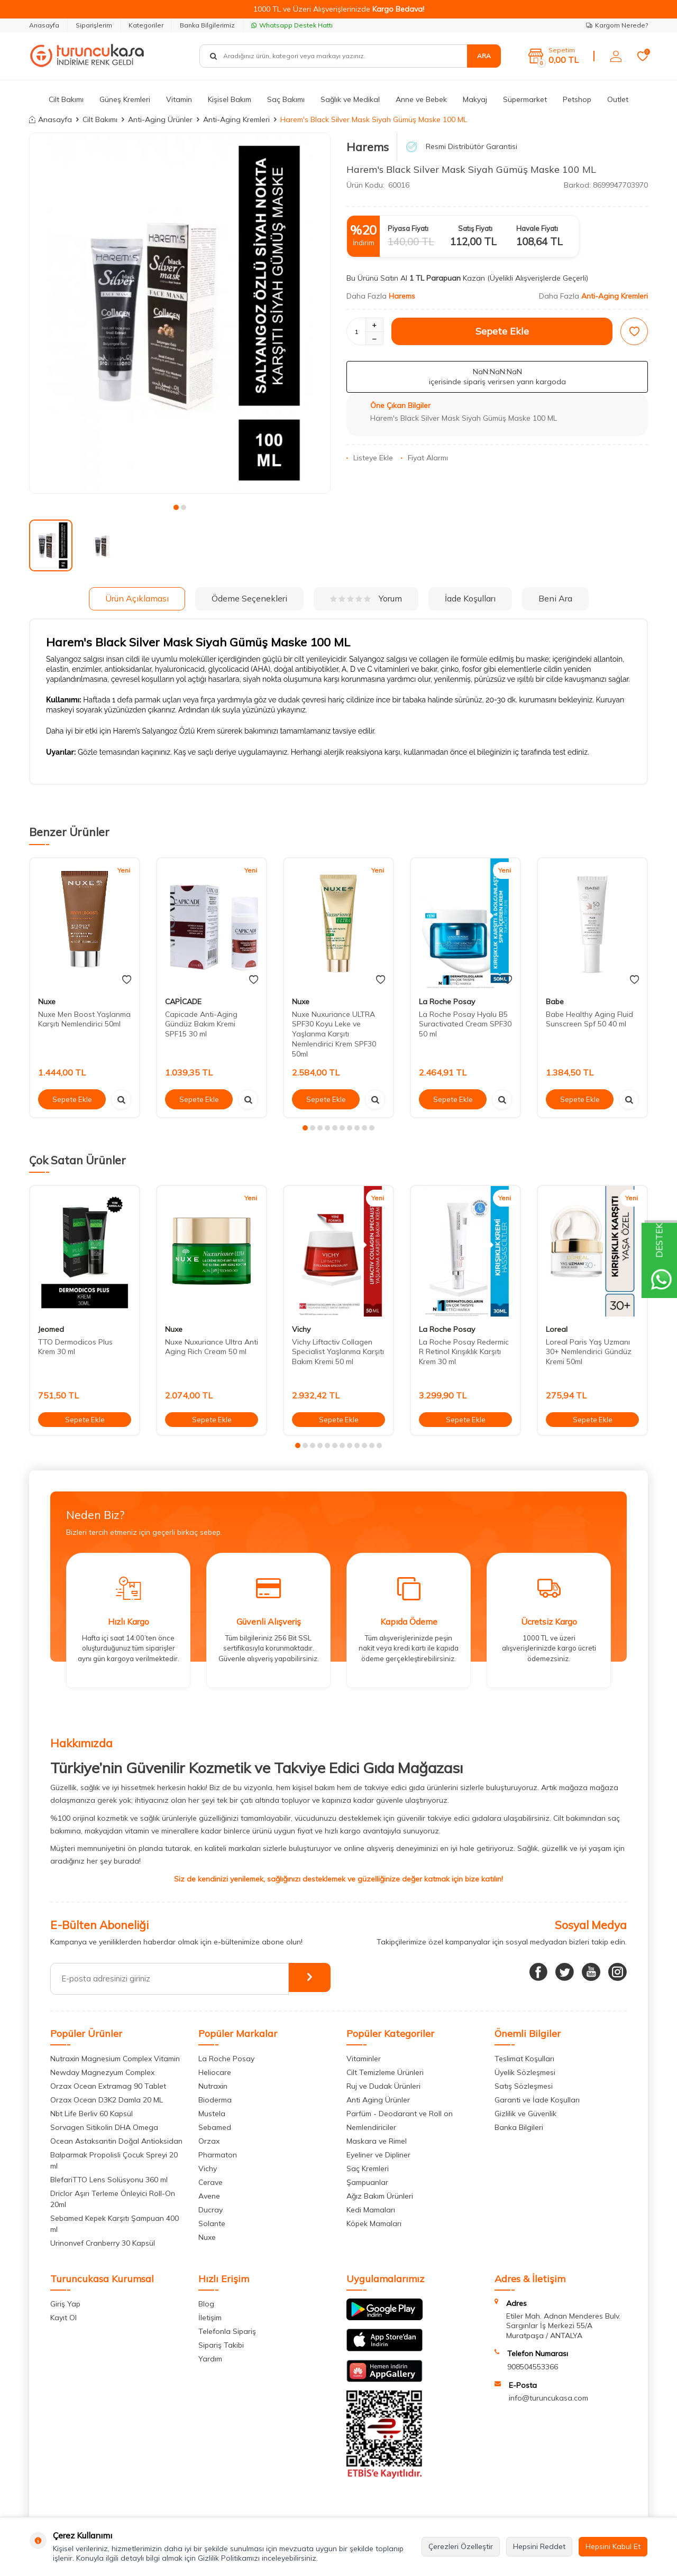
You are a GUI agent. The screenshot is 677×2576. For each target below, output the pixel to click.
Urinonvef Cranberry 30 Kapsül (102, 2243)
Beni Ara (555, 598)
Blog (206, 2304)
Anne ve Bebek (421, 99)
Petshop (577, 99)
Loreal (557, 1329)
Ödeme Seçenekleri (249, 598)
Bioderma (215, 2100)
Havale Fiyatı (537, 228)
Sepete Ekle (502, 331)
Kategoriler (146, 25)
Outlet (617, 99)
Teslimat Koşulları (524, 2058)
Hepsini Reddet (539, 2546)
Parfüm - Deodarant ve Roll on (399, 2113)
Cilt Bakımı (66, 99)
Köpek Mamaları (373, 2223)
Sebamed (214, 2127)
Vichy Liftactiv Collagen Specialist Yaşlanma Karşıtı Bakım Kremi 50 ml (338, 1352)
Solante (211, 2223)
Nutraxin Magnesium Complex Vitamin (115, 2058)
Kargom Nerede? (617, 25)
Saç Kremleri (367, 2168)
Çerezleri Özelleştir (460, 2546)
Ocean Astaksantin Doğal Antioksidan (116, 2141)
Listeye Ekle (369, 457)
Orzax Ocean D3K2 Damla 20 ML (106, 2100)
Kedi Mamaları (370, 2209)
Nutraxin (212, 2086)
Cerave (210, 2182)
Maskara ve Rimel (376, 2141)
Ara (484, 56)
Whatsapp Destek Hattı (292, 25)
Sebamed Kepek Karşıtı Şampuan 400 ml (114, 2223)
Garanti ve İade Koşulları (537, 2100)
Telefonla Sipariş (227, 2331)
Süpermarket (525, 99)
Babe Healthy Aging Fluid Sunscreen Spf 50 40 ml (589, 1019)
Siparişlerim (94, 25)
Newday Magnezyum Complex (102, 2072)
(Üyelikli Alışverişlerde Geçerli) (538, 278)
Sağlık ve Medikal (350, 99)
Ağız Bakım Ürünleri (379, 2196)
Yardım (210, 2359)
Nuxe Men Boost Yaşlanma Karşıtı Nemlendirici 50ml (84, 1019)
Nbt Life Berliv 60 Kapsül (91, 2113)
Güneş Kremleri (124, 99)
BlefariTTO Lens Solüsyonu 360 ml (109, 2179)
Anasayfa (44, 25)
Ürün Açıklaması (137, 598)
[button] (176, 507)
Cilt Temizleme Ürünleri (385, 2072)
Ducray (210, 2209)
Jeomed (51, 1329)
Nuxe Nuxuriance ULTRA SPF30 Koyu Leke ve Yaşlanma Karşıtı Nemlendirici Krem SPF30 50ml (334, 1034)
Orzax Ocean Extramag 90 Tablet (108, 2086)
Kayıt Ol (63, 2317)
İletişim (210, 2317)
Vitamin (179, 99)
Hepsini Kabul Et (613, 2546)
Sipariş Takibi (221, 2345)
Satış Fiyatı (475, 228)
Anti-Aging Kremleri (236, 119)
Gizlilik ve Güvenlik (525, 2113)
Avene (209, 2196)
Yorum (366, 598)
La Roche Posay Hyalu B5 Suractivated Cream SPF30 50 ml (465, 1024)
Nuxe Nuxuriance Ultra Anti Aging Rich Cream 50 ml (211, 1347)
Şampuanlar (367, 2182)
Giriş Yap (65, 2304)
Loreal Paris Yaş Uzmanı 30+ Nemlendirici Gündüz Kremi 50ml (589, 1352)
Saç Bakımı (286, 99)
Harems (367, 147)
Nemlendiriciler (371, 2127)
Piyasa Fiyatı (408, 228)
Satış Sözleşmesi (524, 2086)
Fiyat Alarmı (424, 457)
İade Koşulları (470, 598)
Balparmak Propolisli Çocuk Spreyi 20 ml (114, 2160)
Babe (555, 1001)
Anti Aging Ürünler (378, 2100)
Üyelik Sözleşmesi (525, 2072)
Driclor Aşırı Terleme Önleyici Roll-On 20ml (112, 2199)
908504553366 (532, 2366)
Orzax (208, 2141)
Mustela (211, 2113)
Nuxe (47, 1001)
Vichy (301, 1329)
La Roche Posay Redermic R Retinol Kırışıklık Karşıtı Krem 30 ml (464, 1352)
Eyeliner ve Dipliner (378, 2155)
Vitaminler (363, 2058)
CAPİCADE (183, 1001)
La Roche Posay (447, 1001)
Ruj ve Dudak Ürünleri (383, 2086)
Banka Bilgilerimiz (207, 25)
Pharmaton (217, 2155)
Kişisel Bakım (229, 99)
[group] (180, 313)
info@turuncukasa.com (548, 2398)
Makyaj (475, 99)
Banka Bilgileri (519, 2127)
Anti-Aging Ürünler (160, 119)
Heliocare (214, 2072)
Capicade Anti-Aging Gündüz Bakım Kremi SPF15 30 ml (201, 1024)
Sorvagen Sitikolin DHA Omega (104, 2127)
